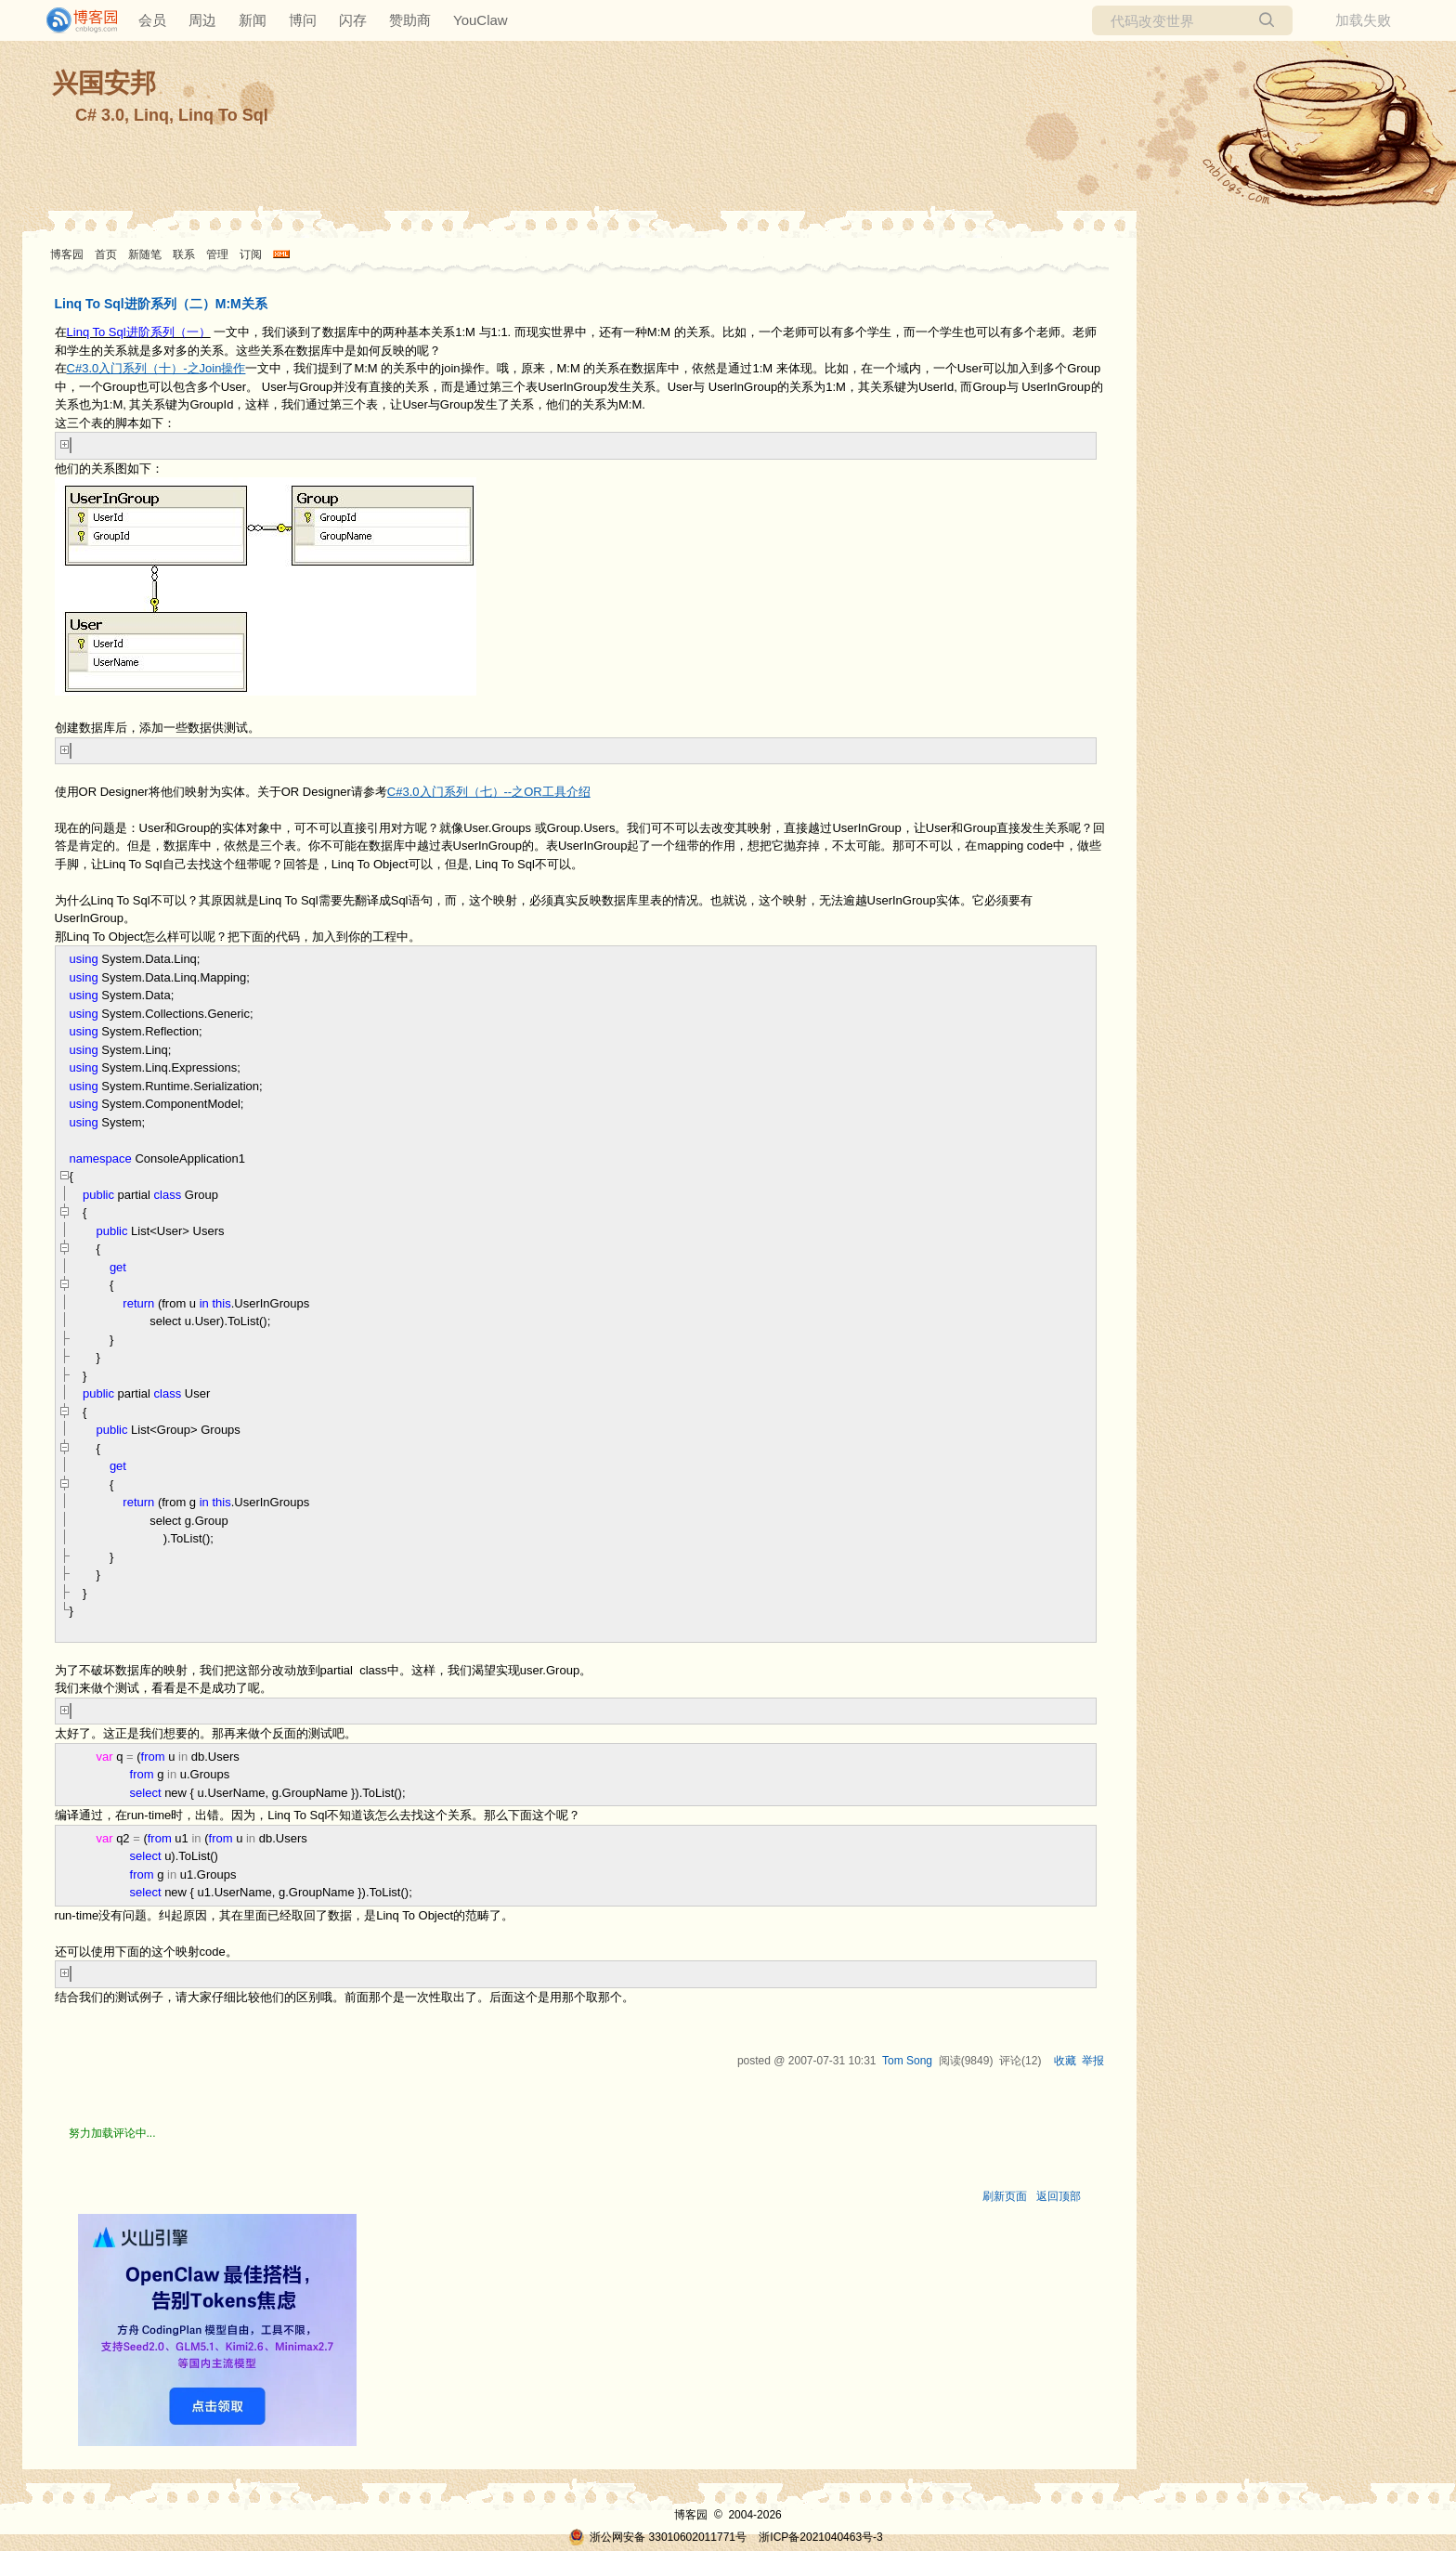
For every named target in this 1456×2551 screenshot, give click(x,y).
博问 (303, 20)
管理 (217, 254)
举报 (1093, 2060)
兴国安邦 (104, 83)
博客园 (67, 254)
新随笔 (145, 254)
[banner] (74, 20)
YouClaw (480, 20)
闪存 (353, 20)
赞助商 (410, 20)
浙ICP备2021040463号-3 (820, 2537)
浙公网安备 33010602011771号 (657, 2537)
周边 (202, 20)
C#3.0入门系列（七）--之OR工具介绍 (489, 792)
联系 (184, 254)
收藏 (1065, 2060)
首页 (106, 254)
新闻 (252, 20)
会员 (152, 20)
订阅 (251, 254)
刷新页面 (1004, 2196)
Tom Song (907, 2060)
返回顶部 (1058, 2196)
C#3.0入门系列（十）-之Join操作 (156, 368)
